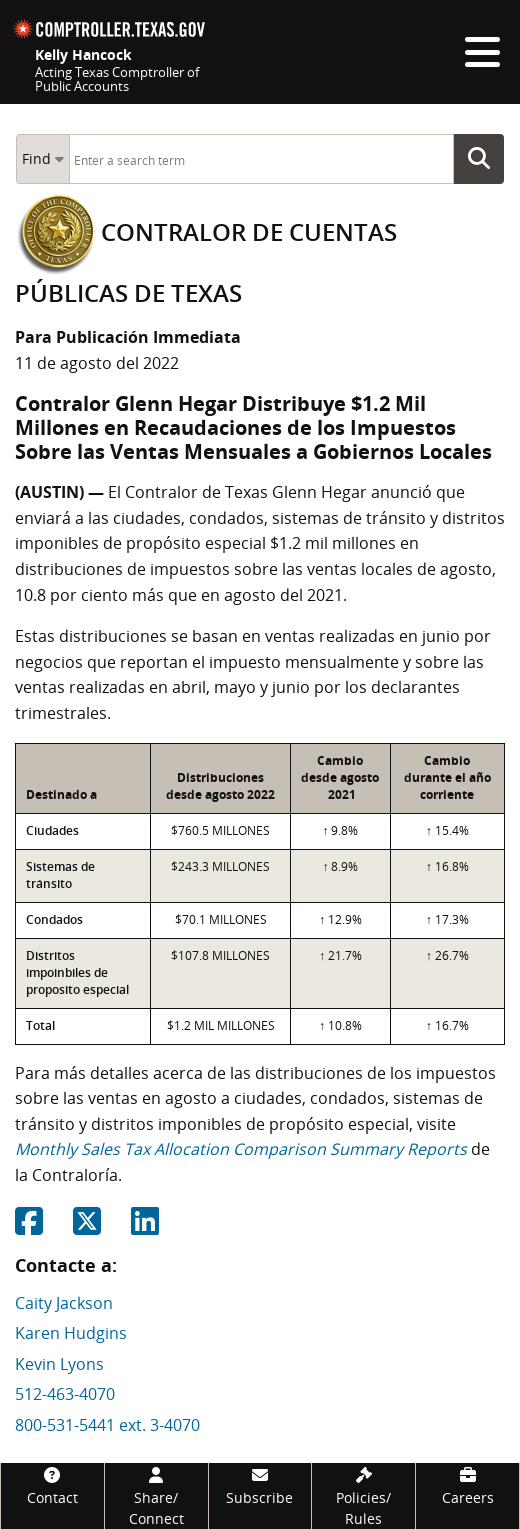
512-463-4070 (65, 1394)
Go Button (485, 159)
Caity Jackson (64, 1303)
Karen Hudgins (71, 1333)
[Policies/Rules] (363, 1496)
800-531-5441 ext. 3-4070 (107, 1425)
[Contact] (52, 1485)
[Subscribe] (260, 1485)
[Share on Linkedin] (145, 1227)
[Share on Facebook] (29, 1227)
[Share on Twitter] (87, 1227)
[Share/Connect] (156, 1496)
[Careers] (467, 1485)
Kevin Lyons (59, 1364)
